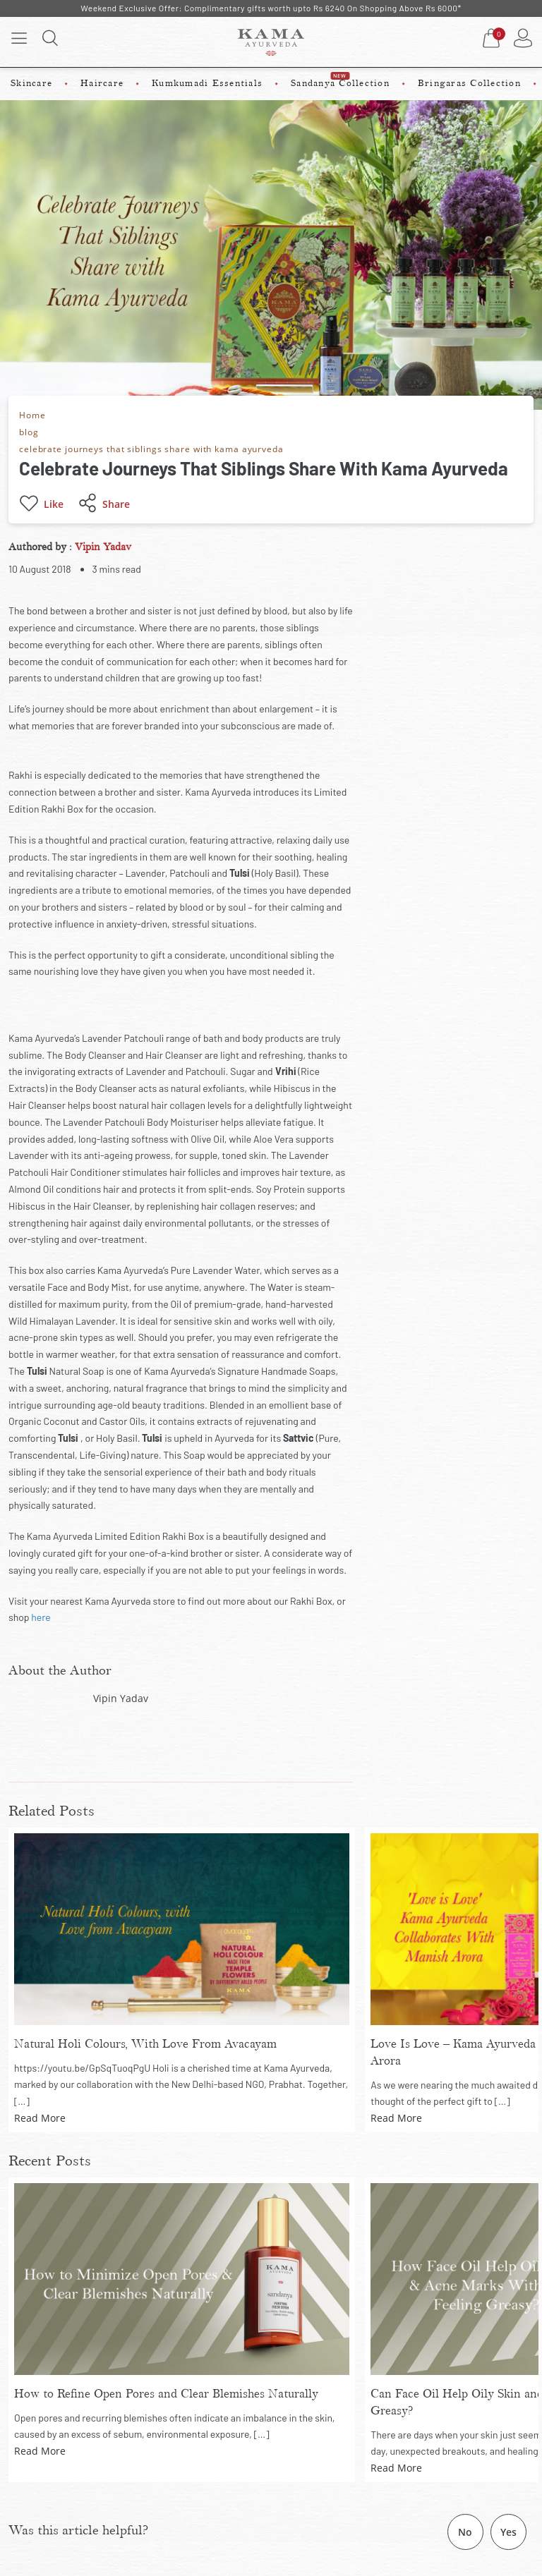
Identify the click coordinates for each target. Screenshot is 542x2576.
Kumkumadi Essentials (207, 83)
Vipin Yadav (103, 547)
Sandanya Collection (340, 80)
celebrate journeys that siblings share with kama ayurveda (157, 448)
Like (41, 504)
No (465, 2532)
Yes (508, 2532)
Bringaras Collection (469, 83)
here (40, 1617)
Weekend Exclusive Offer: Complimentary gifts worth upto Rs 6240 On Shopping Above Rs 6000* (270, 8)
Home (33, 414)
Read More (40, 2118)
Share (104, 504)
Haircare (102, 83)
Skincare (31, 83)
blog (29, 431)
